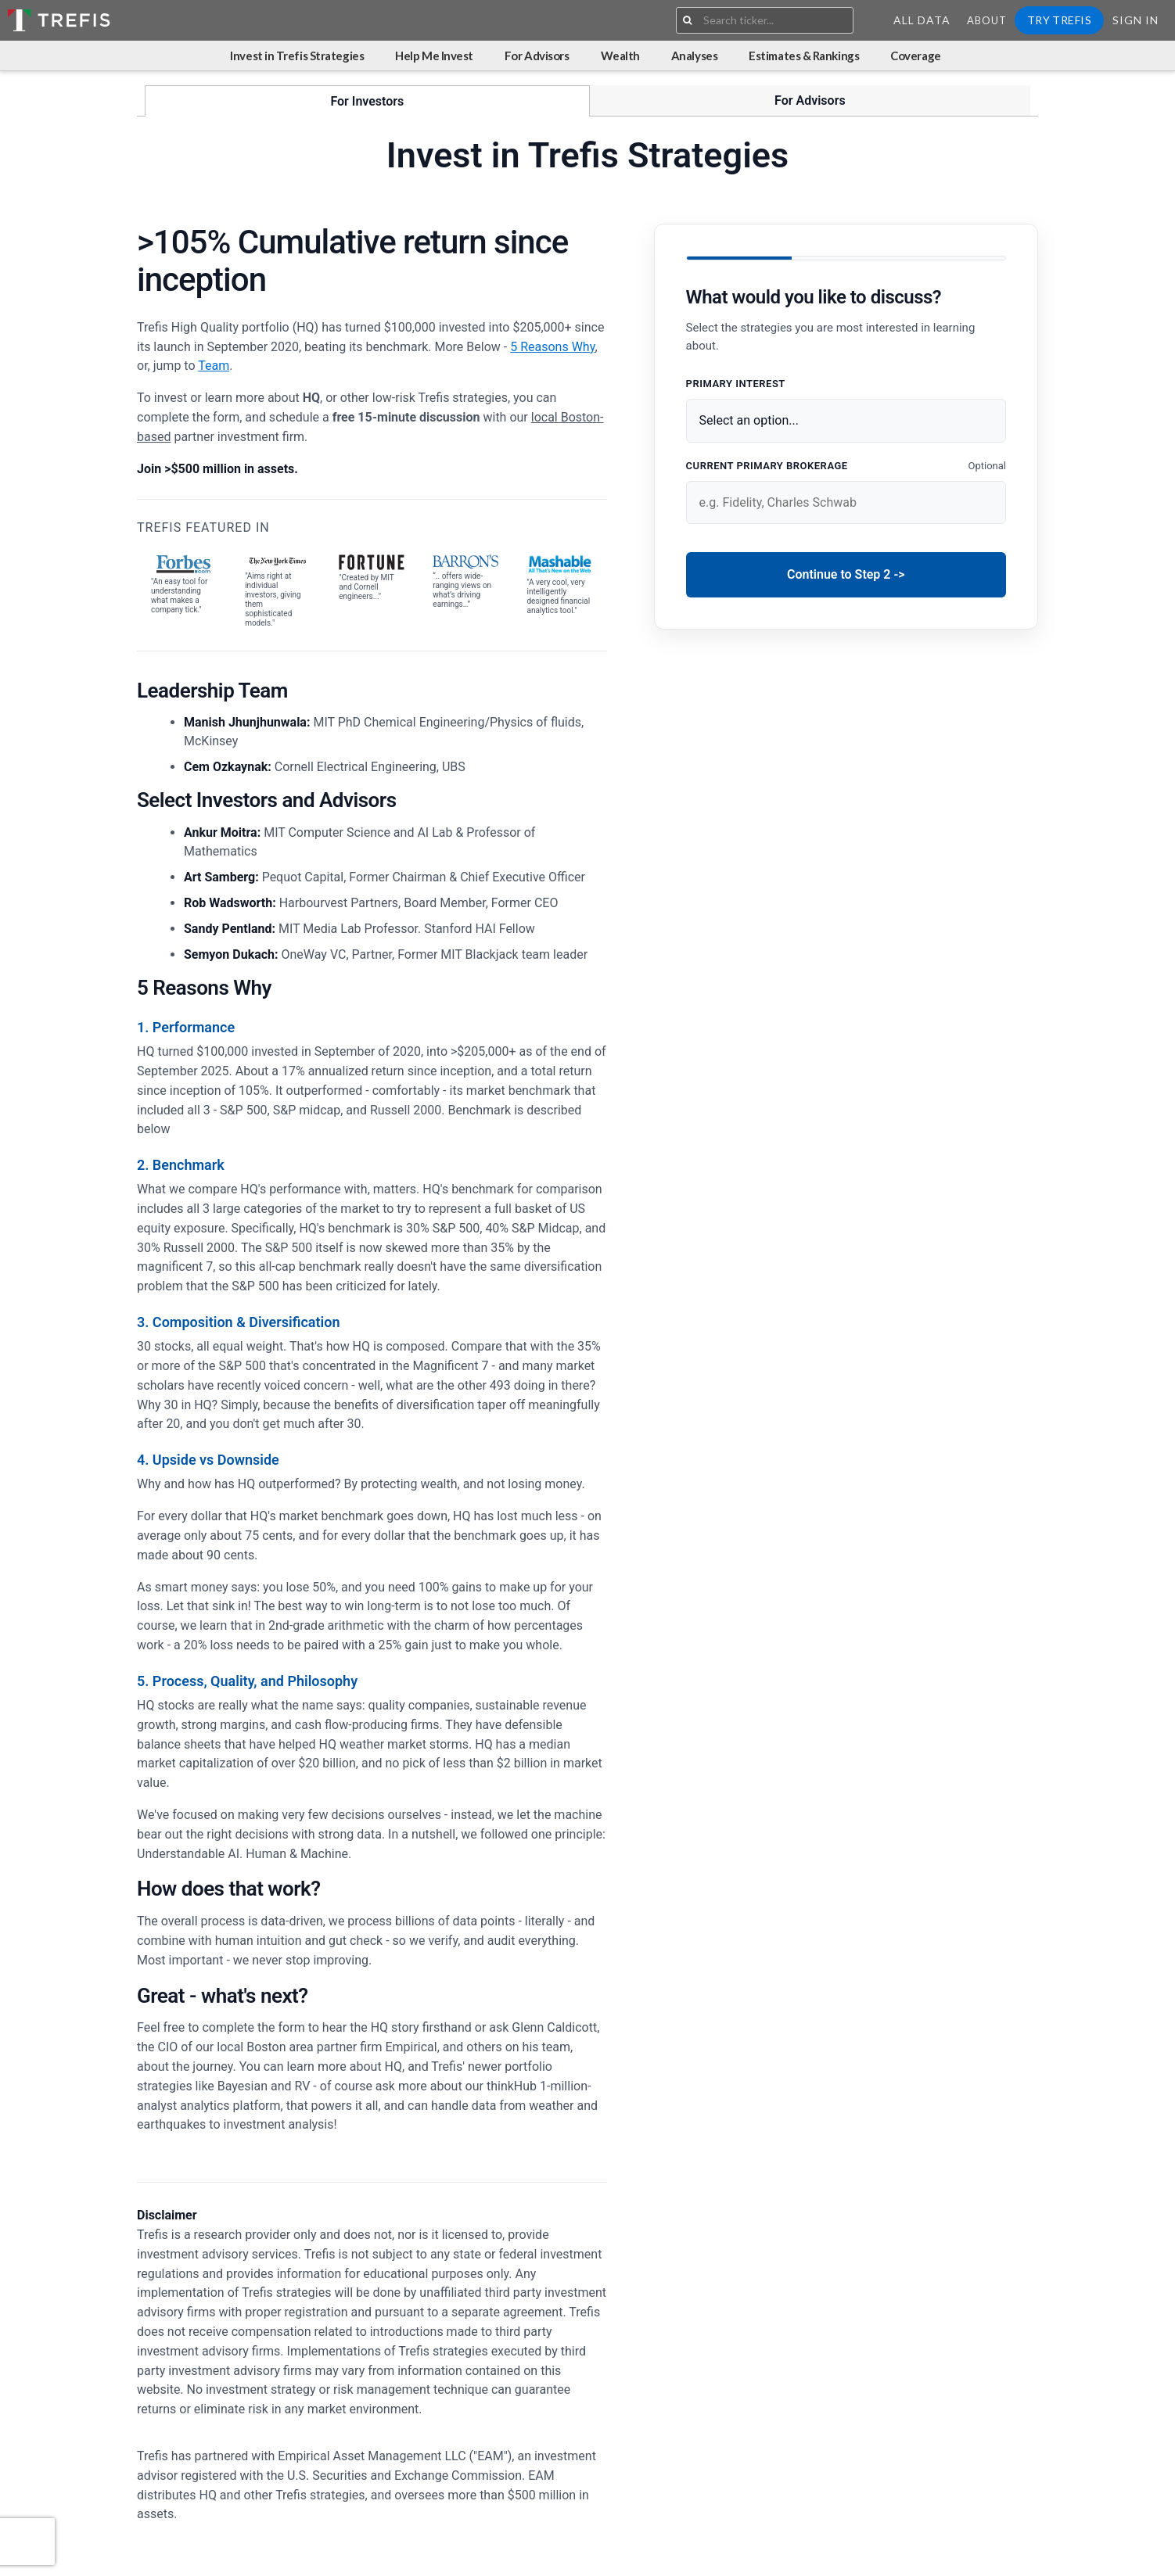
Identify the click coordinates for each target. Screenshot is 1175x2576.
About (987, 20)
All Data (921, 20)
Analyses (694, 55)
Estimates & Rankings (804, 55)
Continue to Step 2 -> (846, 574)
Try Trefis (1059, 20)
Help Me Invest (434, 55)
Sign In (1135, 20)
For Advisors (537, 55)
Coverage (915, 55)
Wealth (620, 55)
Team (213, 365)
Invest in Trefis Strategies (297, 55)
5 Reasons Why (552, 346)
